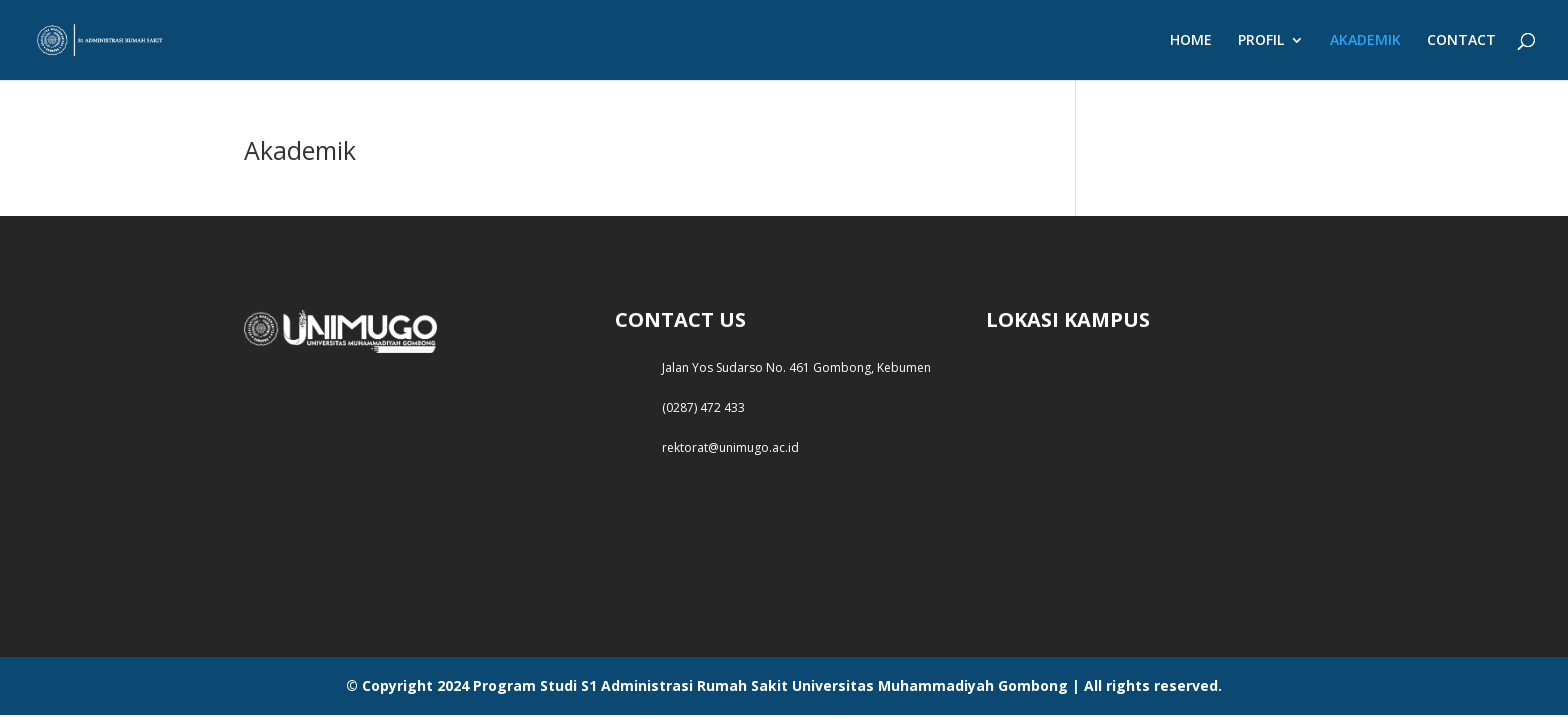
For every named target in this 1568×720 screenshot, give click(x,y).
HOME (1191, 41)
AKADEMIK (1365, 41)
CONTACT (1461, 41)
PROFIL (1261, 41)
